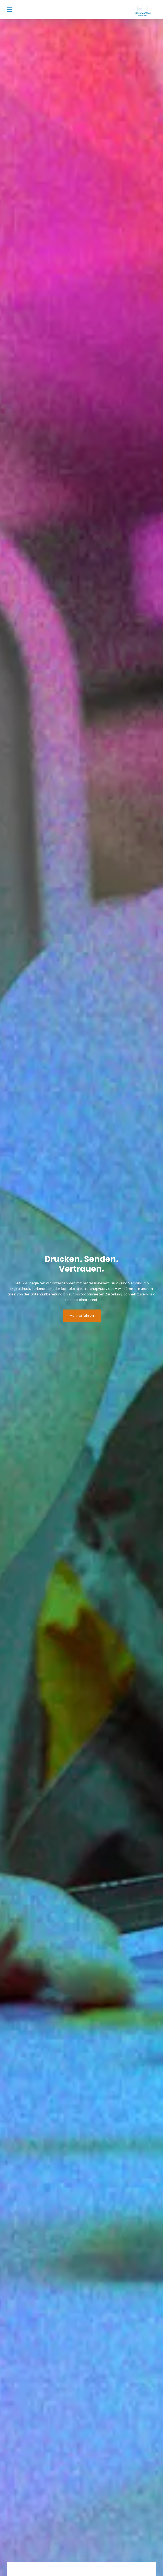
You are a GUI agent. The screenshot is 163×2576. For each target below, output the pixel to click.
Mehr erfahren (81, 1315)
